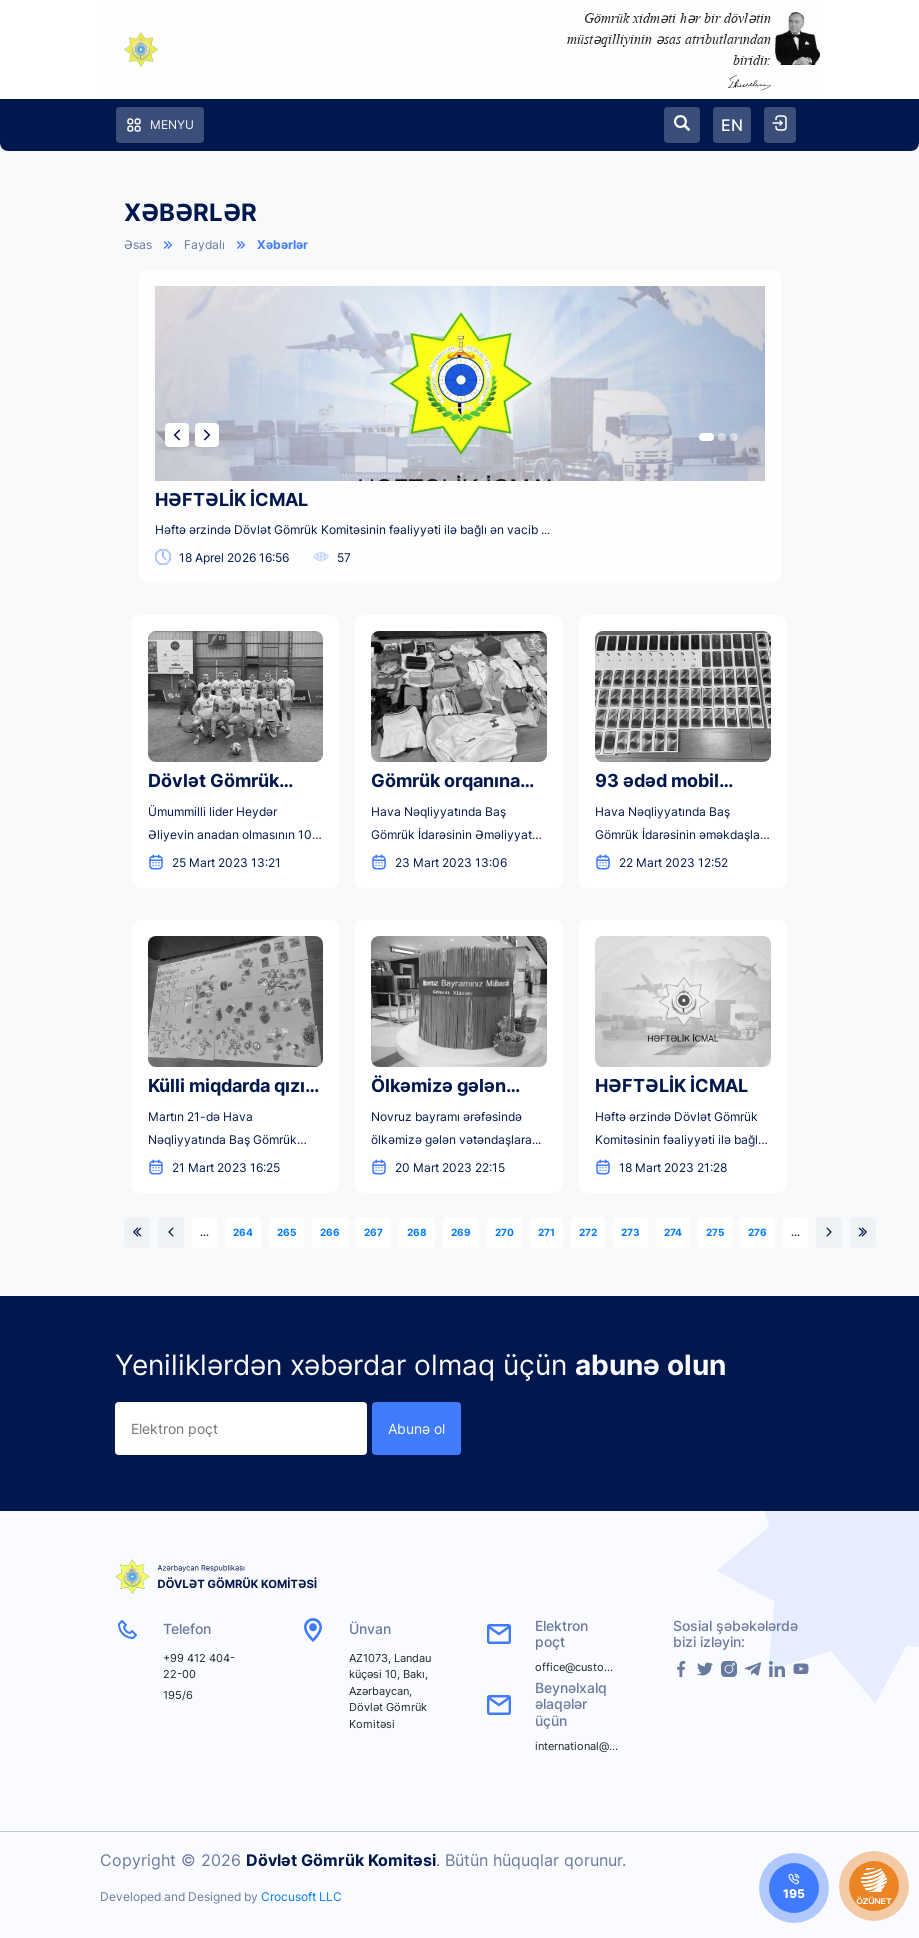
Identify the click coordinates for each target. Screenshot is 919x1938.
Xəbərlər (282, 244)
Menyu (160, 125)
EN (732, 125)
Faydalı (204, 244)
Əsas (138, 244)
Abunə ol (416, 1428)
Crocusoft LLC (301, 1896)
